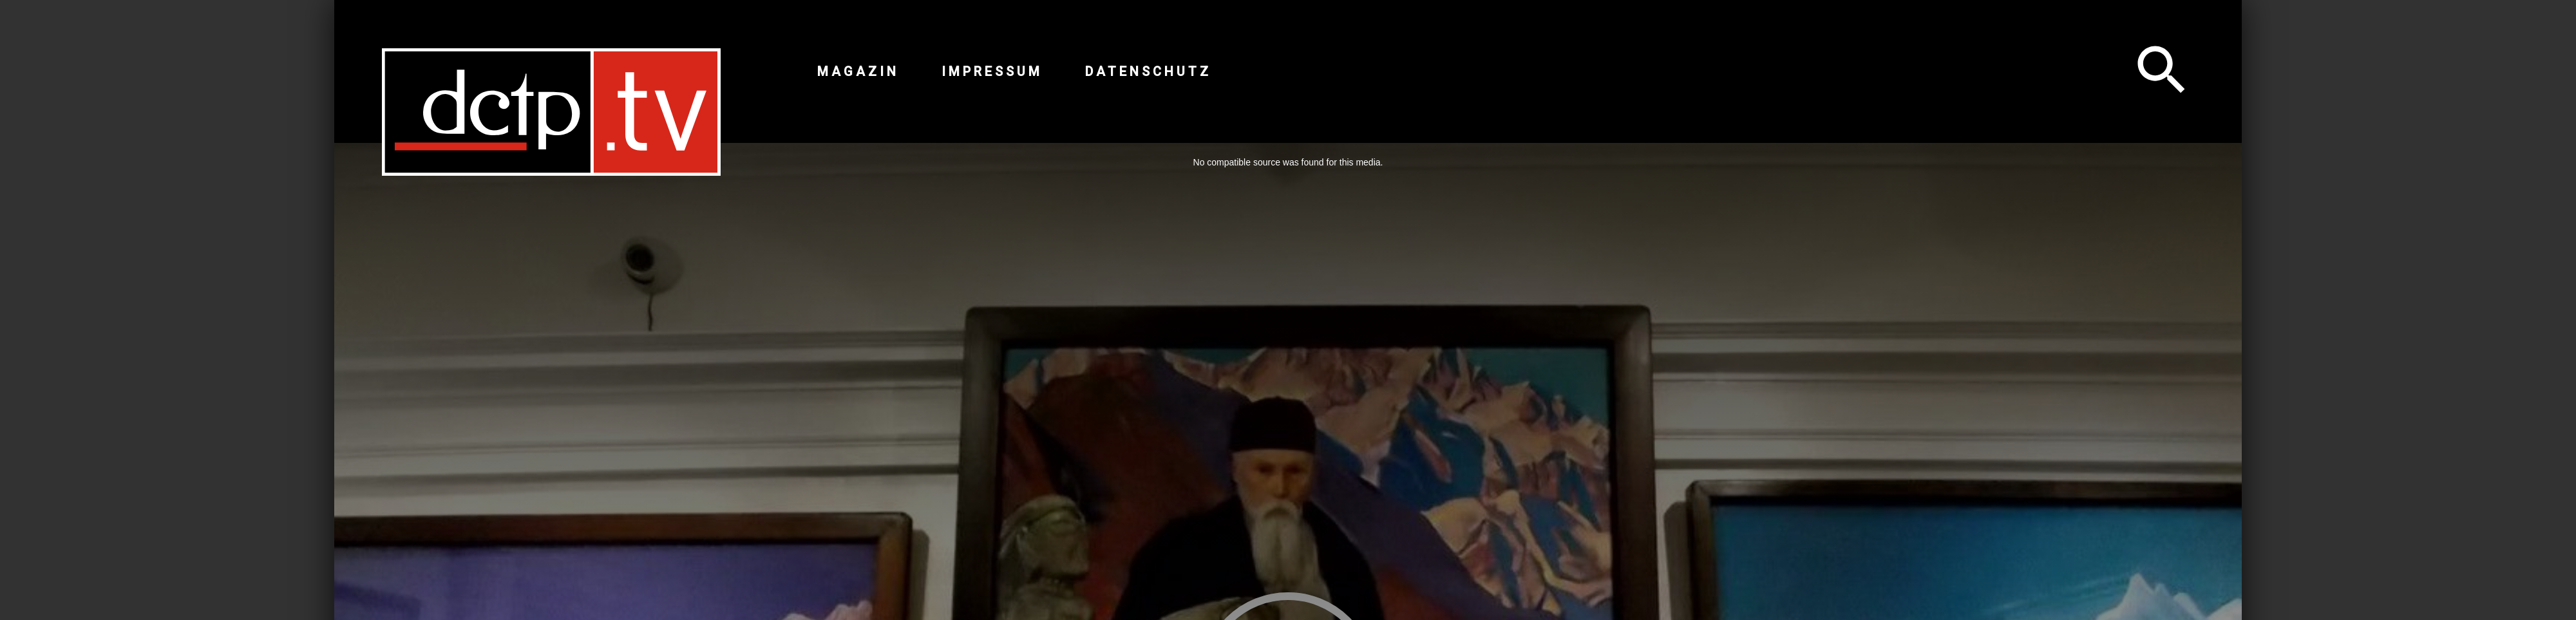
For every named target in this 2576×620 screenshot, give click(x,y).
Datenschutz (1148, 71)
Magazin (858, 71)
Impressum (992, 71)
